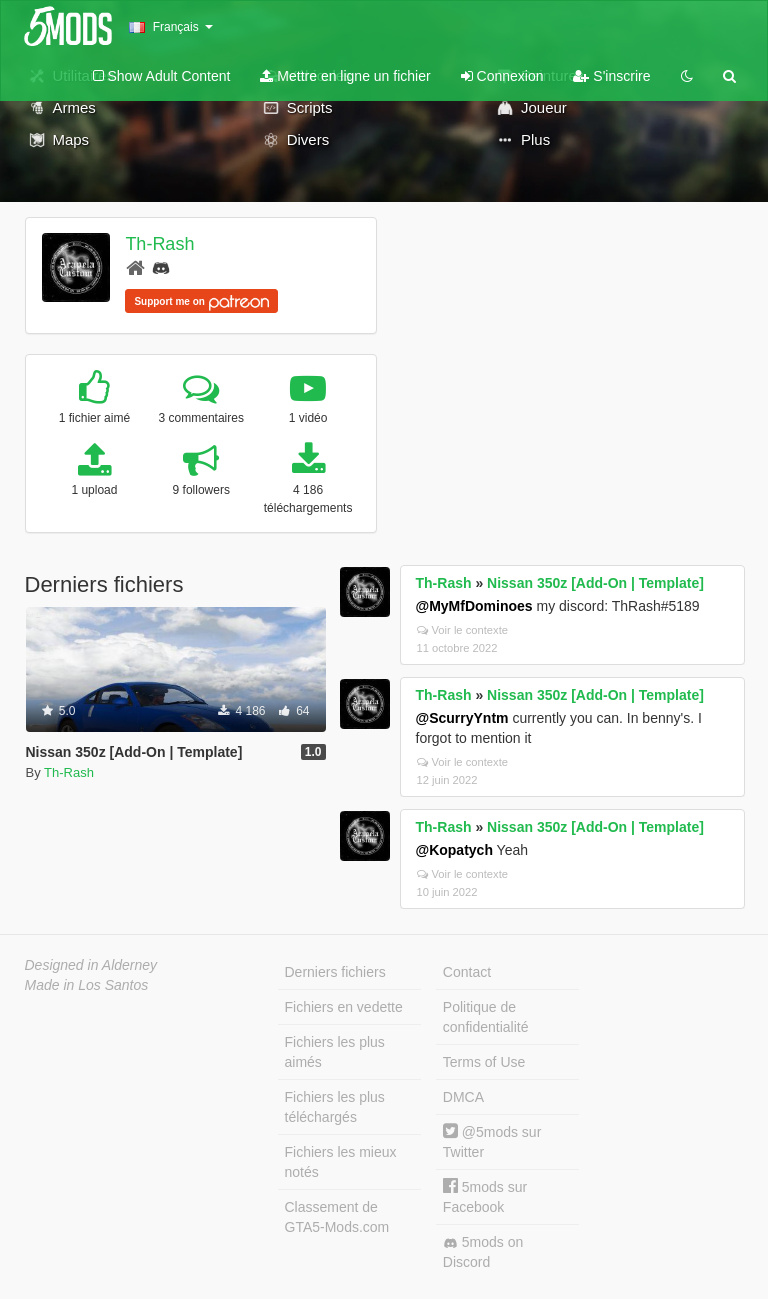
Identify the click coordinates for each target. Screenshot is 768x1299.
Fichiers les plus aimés (335, 1052)
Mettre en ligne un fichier (345, 76)
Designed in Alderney (91, 965)
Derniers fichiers (335, 972)
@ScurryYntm (462, 718)
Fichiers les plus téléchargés (335, 1107)
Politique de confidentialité (486, 1017)
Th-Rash (159, 244)
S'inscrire (611, 76)
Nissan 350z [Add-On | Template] (595, 583)
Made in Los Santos (87, 985)
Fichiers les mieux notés (341, 1162)
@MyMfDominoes (474, 606)
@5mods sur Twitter (492, 1141)
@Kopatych (454, 850)
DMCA (463, 1097)
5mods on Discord (483, 1252)
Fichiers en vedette (344, 1007)
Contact (467, 972)
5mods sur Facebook (485, 1196)
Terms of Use (484, 1062)
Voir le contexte (463, 630)
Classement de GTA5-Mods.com (337, 1217)
